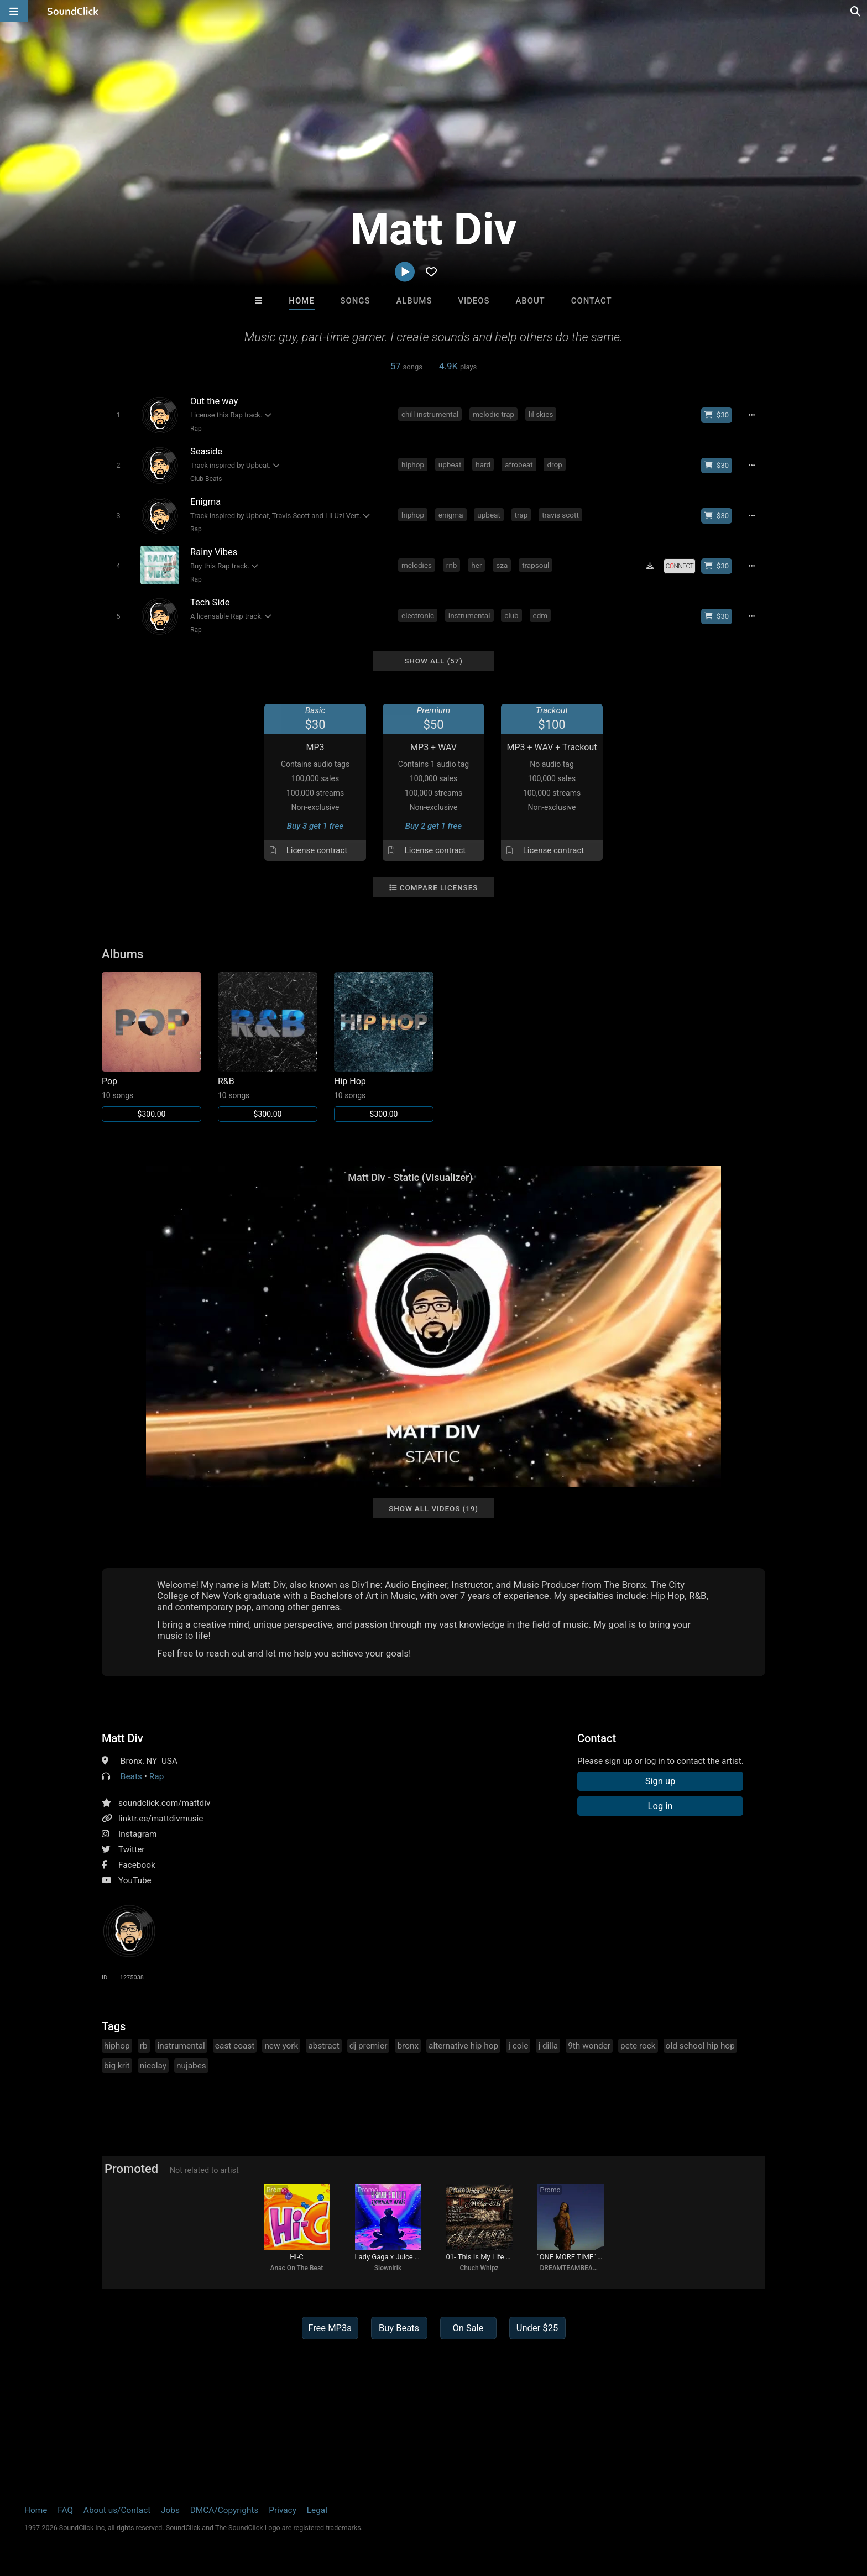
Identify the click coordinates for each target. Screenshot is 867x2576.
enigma (450, 514)
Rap (196, 428)
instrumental (469, 615)
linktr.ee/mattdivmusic (160, 1818)
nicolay (153, 2066)
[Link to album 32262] (151, 1047)
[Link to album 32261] (267, 1047)
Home (301, 301)
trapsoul (535, 565)
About (530, 301)
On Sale (467, 2328)
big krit (117, 2066)
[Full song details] (751, 415)
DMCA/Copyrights (224, 2510)
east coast (235, 2046)
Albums (414, 301)
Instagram (137, 1834)
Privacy (282, 2510)
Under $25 (537, 2328)
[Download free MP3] (650, 566)
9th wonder (589, 2046)
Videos (473, 301)
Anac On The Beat (296, 2268)
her (476, 565)
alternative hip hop (463, 2046)
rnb (451, 565)
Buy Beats (399, 2328)
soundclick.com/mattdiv (164, 1803)
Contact (591, 301)
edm (540, 615)
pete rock (638, 2046)
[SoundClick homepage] (73, 11)
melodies (416, 565)
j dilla (548, 2046)
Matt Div (122, 1738)
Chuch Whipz (478, 2268)
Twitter (131, 1849)
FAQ (65, 2510)
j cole (518, 2046)
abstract (323, 2046)
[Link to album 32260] (383, 1047)
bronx (408, 2046)
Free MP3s (330, 2328)
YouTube (135, 1880)
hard (483, 464)
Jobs (170, 2510)
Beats (131, 1776)
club (511, 615)
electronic (417, 615)
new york (281, 2046)
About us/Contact (116, 2510)
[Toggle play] (118, 415)
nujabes (191, 2066)
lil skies (541, 414)
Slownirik (387, 2268)
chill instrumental (429, 414)
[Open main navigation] (14, 11)
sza (502, 565)
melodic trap (493, 414)
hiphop (412, 464)
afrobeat (519, 464)
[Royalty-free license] (680, 566)
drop (554, 464)
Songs (355, 301)
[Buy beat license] (716, 415)
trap (521, 514)
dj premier (368, 2046)
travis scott (560, 514)
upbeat (450, 464)
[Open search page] (856, 11)
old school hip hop (700, 2046)
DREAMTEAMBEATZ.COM (578, 2268)
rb (144, 2046)
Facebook (136, 1865)
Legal (317, 2510)
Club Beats (206, 479)
